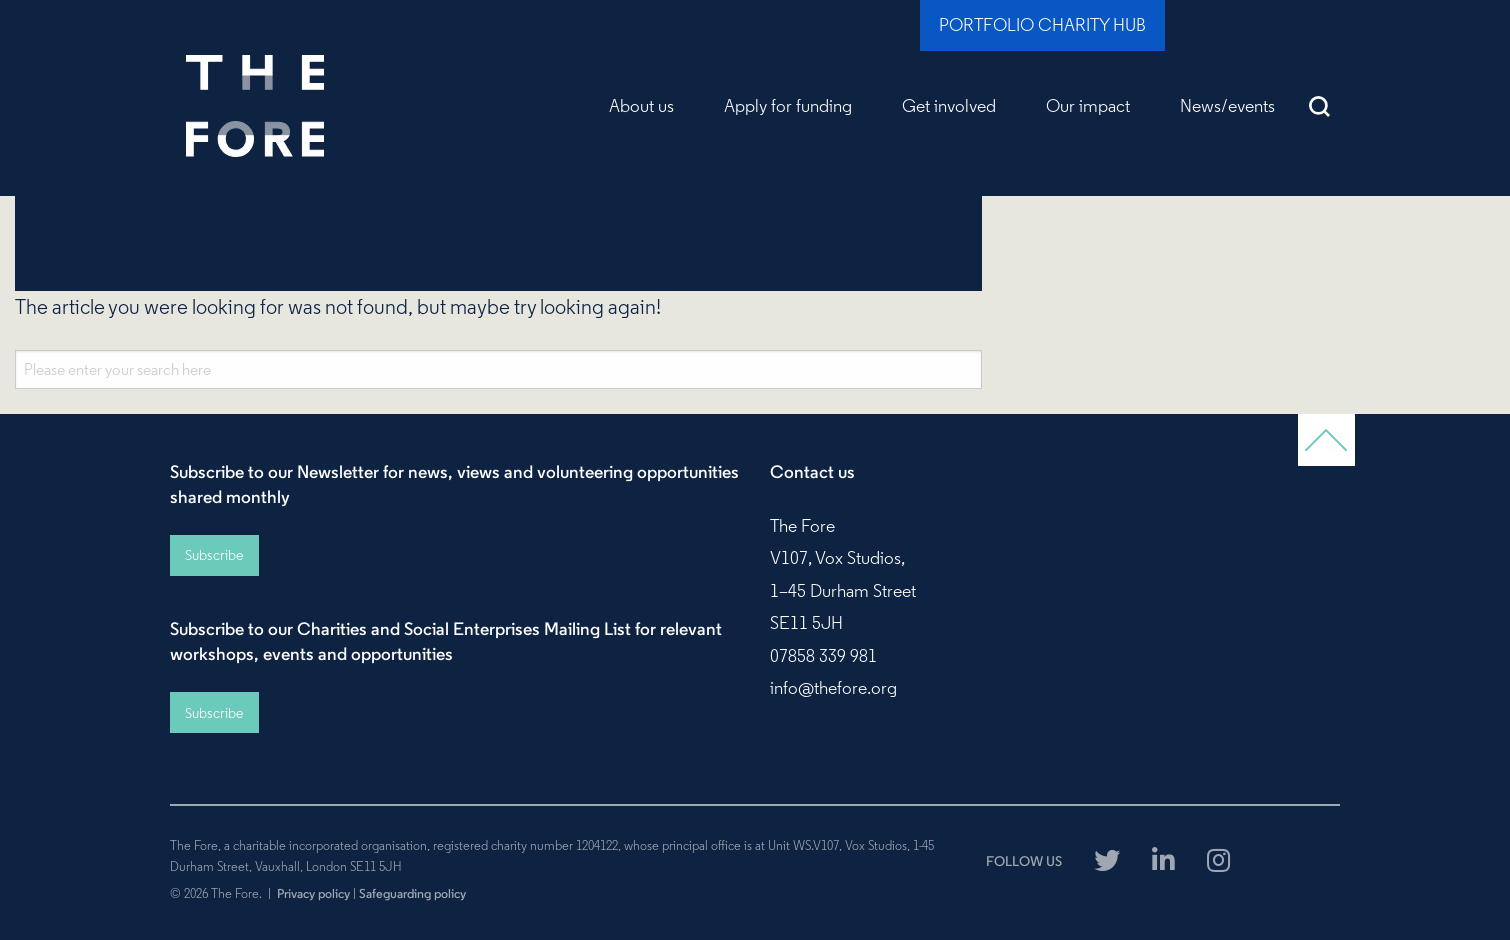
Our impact (1088, 106)
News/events (1227, 106)
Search (1320, 106)
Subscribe (214, 555)
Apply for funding (788, 106)
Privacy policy (313, 893)
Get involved (949, 106)
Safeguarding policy (412, 893)
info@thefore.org (833, 688)
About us (641, 106)
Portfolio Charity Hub (1042, 25)
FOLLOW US (1024, 861)
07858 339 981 (823, 656)
